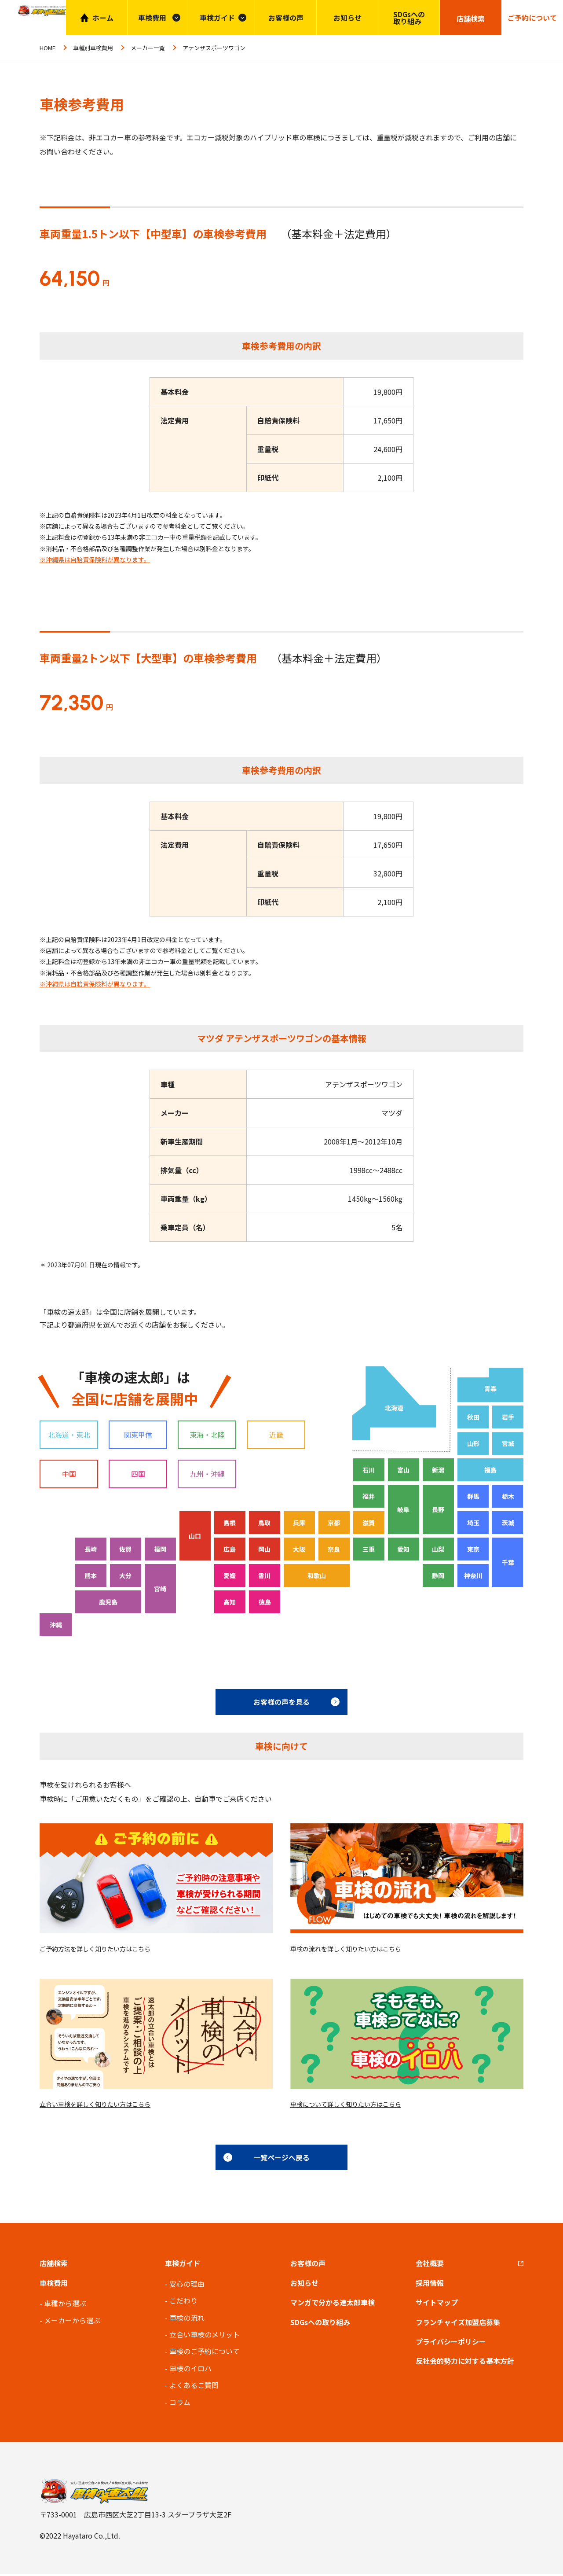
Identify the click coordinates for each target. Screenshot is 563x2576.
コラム (179, 2404)
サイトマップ (437, 2304)
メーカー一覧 (148, 48)
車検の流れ (187, 2319)
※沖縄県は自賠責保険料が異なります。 (95, 559)
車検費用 (54, 2284)
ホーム (102, 17)
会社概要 (430, 2265)
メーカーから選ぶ (72, 2322)
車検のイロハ (190, 2370)
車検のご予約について (204, 2353)
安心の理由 (187, 2285)
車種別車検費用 (93, 48)
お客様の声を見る (281, 1701)
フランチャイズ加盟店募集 (458, 2324)
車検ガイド (217, 17)
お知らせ (347, 17)
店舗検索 (54, 2265)
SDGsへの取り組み (409, 17)
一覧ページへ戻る (281, 2159)
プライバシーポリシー (451, 2343)
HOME (47, 48)
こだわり (183, 2302)
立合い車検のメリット (204, 2336)
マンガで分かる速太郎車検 (332, 2304)
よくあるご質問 (194, 2387)
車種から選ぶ (65, 2305)
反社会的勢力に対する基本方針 (465, 2363)
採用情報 (430, 2284)
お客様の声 (285, 17)
